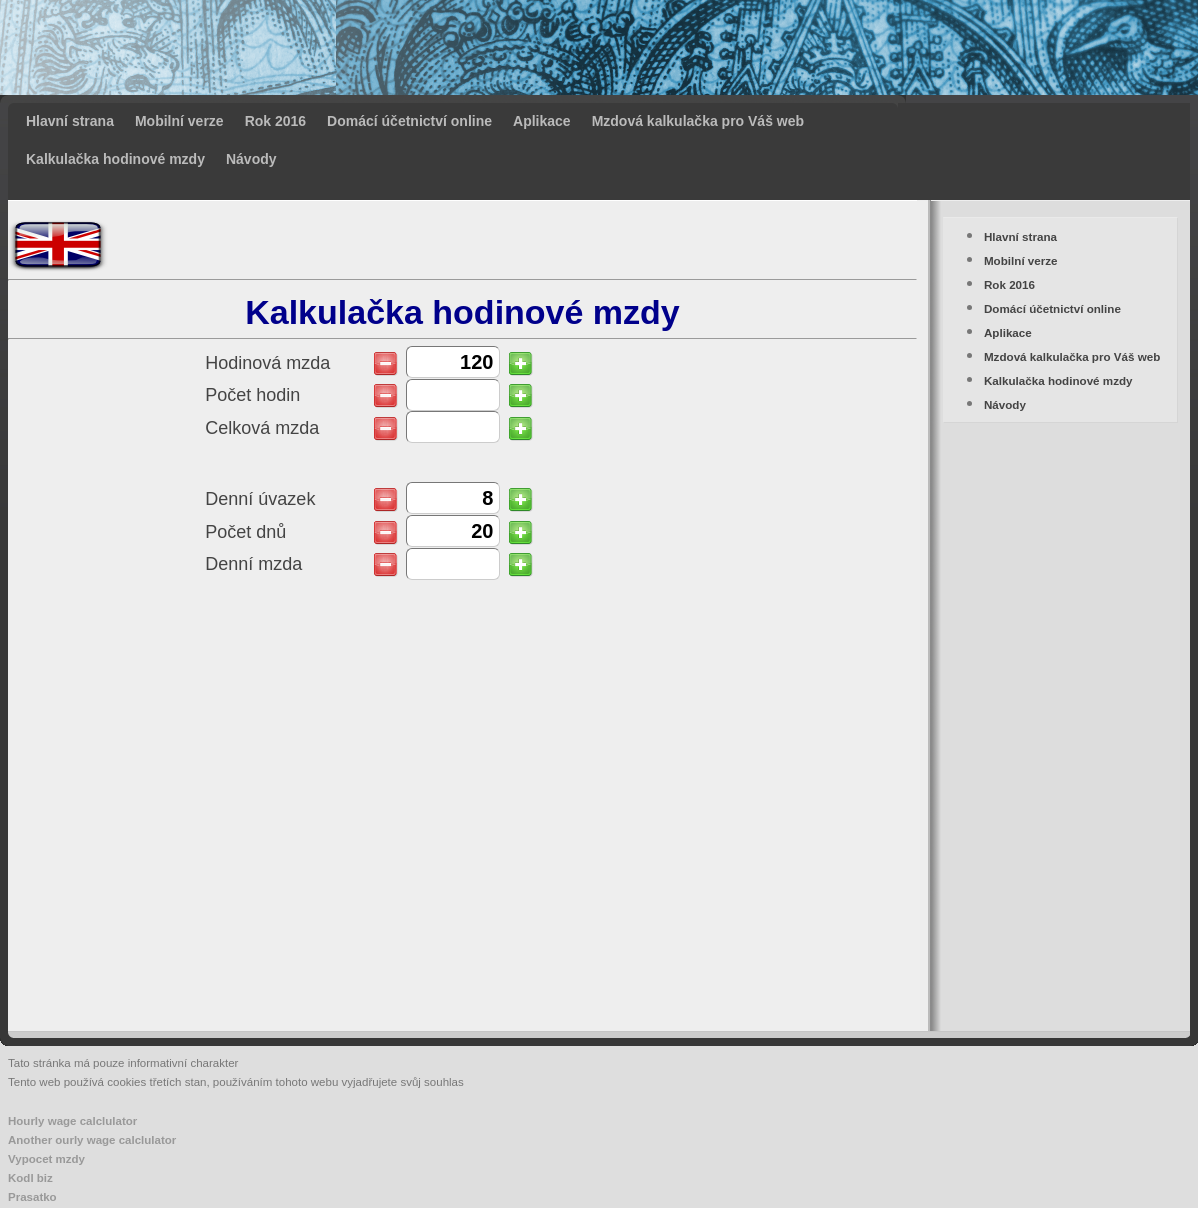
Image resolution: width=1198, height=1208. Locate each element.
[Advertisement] (914, 100)
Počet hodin (252, 395)
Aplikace (542, 121)
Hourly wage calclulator (72, 1121)
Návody (251, 159)
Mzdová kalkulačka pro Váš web (698, 121)
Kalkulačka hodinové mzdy (115, 159)
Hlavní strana (70, 121)
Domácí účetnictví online (409, 121)
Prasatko (32, 1197)
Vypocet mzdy (46, 1159)
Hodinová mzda (267, 363)
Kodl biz (30, 1178)
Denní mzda (253, 564)
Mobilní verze (179, 121)
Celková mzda (262, 428)
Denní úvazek (260, 499)
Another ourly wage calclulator (92, 1140)
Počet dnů (245, 532)
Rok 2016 (275, 121)
